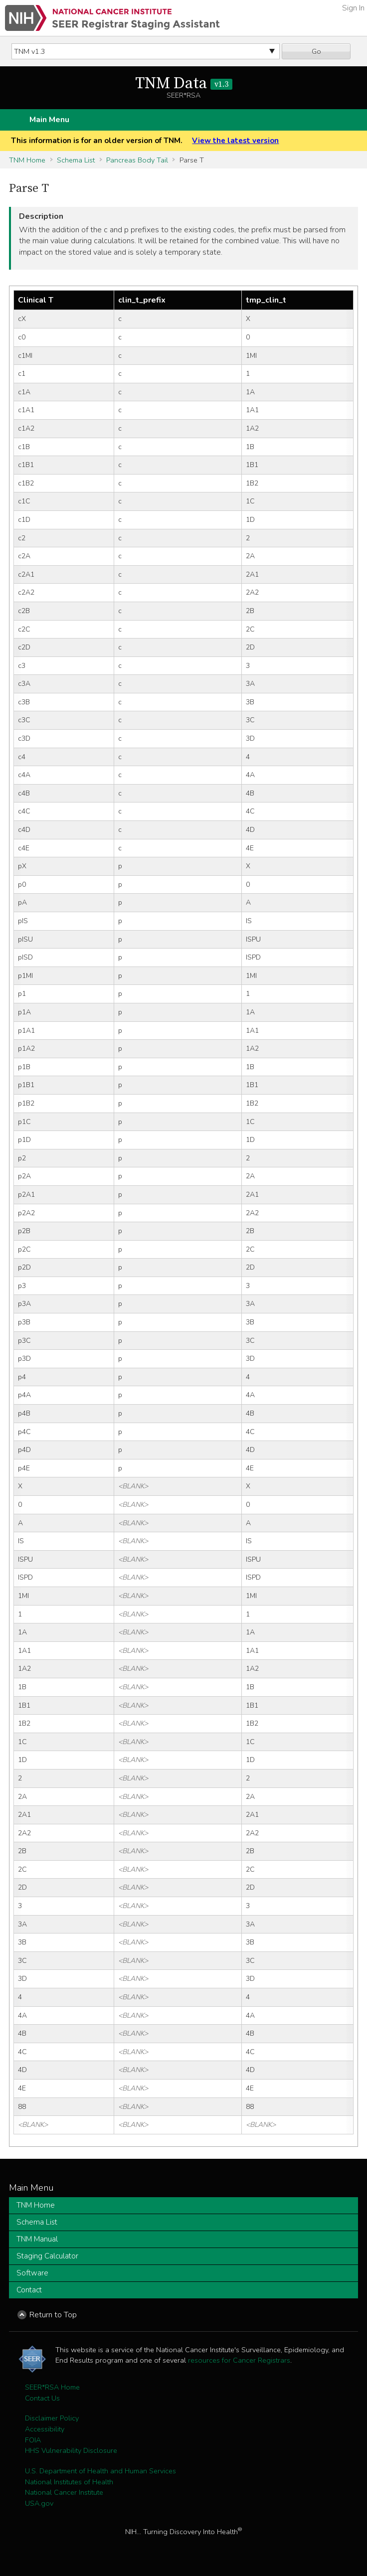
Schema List (76, 160)
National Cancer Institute (64, 2492)
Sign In (353, 7)
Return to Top (53, 2314)
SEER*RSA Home (52, 2387)
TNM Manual (37, 2239)
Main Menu (49, 119)
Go (316, 51)
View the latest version (235, 141)
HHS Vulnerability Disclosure (71, 2450)
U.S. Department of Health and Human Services (100, 2471)
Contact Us (42, 2398)
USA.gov (39, 2503)
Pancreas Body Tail (137, 160)
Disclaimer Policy (52, 2418)
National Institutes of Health (69, 2482)
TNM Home (27, 160)
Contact (29, 2290)
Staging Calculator (47, 2256)
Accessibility (44, 2429)
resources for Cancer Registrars (239, 2360)
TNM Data (183, 84)
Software (32, 2273)
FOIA (33, 2440)
